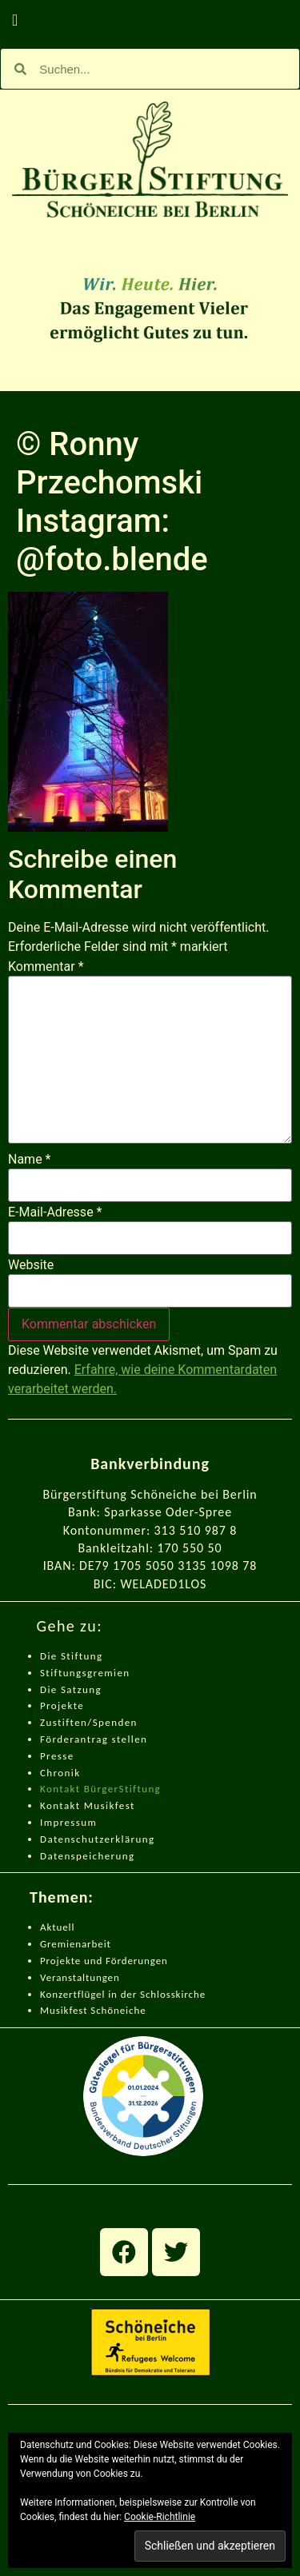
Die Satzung (71, 1689)
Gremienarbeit (75, 1944)
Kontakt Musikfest (87, 1805)
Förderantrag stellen (93, 1739)
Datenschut (69, 1839)
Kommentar (46, 967)
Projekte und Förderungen (104, 1961)
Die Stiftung (71, 1656)
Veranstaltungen (80, 1977)
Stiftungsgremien (85, 1673)
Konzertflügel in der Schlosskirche (123, 1994)
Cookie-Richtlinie (159, 2516)
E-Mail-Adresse (55, 1212)
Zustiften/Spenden (89, 1722)
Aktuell (57, 1927)
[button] (15, 20)
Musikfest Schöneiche (93, 2010)
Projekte (62, 1705)
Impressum (68, 1822)
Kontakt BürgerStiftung (100, 1789)
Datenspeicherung (87, 1856)
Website (31, 1265)
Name (29, 1159)
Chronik (60, 1773)
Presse (57, 1756)
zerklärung (126, 1839)
